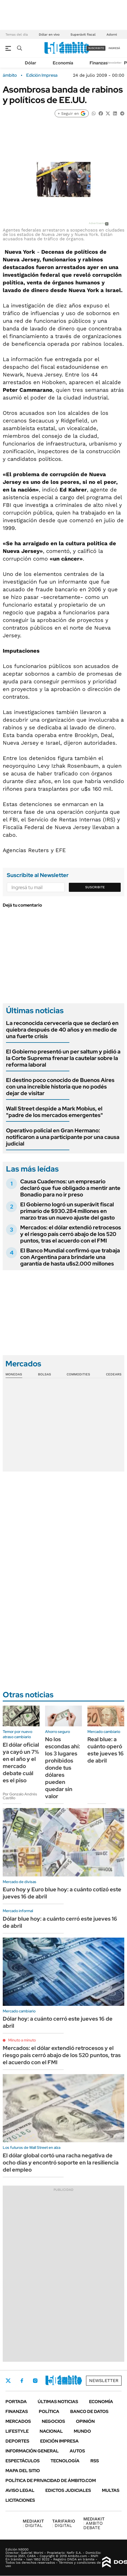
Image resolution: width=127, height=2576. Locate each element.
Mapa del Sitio (22, 2471)
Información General (32, 2451)
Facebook (21, 2380)
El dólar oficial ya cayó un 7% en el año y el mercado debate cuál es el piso (21, 1762)
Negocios (53, 2421)
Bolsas (44, 1374)
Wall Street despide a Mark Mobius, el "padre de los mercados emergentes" (54, 1112)
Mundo (82, 2431)
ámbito (10, 75)
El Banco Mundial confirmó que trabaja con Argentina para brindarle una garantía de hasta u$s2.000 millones (70, 1257)
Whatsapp (79, 2380)
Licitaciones (20, 2500)
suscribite (96, 48)
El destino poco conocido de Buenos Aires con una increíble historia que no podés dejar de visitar (60, 1086)
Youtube (64, 2381)
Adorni (112, 34)
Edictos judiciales (68, 2490)
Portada (16, 2401)
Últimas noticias (58, 2401)
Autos (77, 2451)
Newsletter (114, 62)
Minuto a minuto (22, 2040)
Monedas (13, 1374)
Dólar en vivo (49, 34)
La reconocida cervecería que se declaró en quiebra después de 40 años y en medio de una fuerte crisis (62, 1029)
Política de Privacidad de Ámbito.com (50, 2480)
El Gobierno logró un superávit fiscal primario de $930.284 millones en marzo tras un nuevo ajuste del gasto (67, 1211)
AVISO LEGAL (19, 2490)
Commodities (78, 1374)
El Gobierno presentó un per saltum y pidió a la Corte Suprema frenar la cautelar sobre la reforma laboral (63, 1058)
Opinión (85, 2421)
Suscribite (95, 887)
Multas (110, 2490)
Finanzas (99, 63)
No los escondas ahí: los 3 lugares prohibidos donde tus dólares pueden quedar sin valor (62, 1768)
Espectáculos (22, 2461)
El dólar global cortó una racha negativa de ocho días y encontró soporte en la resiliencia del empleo (61, 2162)
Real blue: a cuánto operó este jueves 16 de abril (105, 1750)
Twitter (8, 2380)
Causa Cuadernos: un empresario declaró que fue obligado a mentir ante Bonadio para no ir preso (70, 1188)
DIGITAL (33, 2523)
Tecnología (65, 2461)
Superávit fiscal (83, 34)
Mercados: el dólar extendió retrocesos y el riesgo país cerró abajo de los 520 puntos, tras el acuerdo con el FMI (70, 1234)
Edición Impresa (59, 2441)
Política (49, 2411)
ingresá (114, 48)
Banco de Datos (89, 2411)
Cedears (114, 1374)
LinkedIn (49, 2380)
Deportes (17, 2441)
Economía (63, 63)
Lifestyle (17, 2431)
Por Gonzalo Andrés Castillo (20, 1796)
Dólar (30, 63)
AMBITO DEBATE (94, 2523)
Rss (94, 2461)
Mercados (18, 2421)
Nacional (51, 2431)
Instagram (35, 2380)
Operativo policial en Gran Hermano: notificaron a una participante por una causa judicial (62, 1137)
